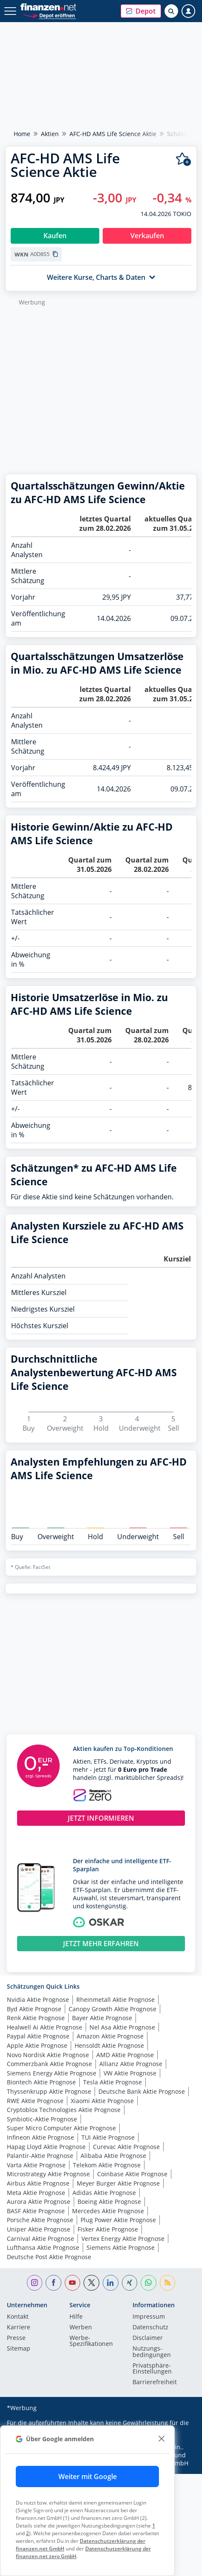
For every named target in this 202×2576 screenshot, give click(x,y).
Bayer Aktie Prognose (102, 2018)
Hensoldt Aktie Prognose (109, 2045)
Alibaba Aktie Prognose (113, 2156)
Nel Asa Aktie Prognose (122, 2027)
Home (22, 134)
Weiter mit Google (87, 2476)
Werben (80, 2327)
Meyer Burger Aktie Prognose (118, 2183)
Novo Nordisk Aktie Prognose (48, 2055)
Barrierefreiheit (155, 2382)
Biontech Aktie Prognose (41, 2082)
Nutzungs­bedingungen (152, 2351)
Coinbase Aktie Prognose (132, 2174)
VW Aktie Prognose (130, 2073)
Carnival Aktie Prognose (40, 2238)
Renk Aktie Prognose (36, 2018)
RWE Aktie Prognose (35, 2101)
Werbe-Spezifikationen (91, 2341)
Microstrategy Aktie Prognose (48, 2174)
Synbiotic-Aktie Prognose (42, 2119)
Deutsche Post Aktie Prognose (49, 2257)
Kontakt (18, 2317)
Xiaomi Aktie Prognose (102, 2101)
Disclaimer (148, 2338)
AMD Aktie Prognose (125, 2055)
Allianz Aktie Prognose (130, 2064)
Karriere (18, 2327)
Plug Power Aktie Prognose (118, 2220)
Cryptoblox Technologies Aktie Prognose (64, 2110)
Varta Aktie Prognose (36, 2165)
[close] (161, 2439)
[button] (141, 11)
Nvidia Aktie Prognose (38, 1999)
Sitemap (18, 2348)
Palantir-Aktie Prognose (40, 2156)
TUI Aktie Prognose (108, 2137)
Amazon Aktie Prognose (110, 2036)
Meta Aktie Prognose (36, 2193)
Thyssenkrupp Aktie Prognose (49, 2091)
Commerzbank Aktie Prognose (49, 2064)
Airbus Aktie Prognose (38, 2183)
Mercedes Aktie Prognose (108, 2211)
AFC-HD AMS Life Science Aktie (112, 134)
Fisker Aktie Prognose (108, 2229)
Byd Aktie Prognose (34, 2009)
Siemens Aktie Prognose (121, 2247)
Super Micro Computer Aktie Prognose (61, 2128)
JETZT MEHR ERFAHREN (101, 1943)
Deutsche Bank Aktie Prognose (141, 2091)
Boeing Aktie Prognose (109, 2201)
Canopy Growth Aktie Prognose (112, 2009)
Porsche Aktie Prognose (40, 2220)
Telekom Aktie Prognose (107, 2165)
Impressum (149, 2317)
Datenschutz (150, 2327)
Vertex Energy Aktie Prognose (122, 2238)
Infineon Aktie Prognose (40, 2137)
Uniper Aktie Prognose (38, 2229)
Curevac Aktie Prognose (126, 2147)
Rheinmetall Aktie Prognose (115, 1999)
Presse (16, 2338)
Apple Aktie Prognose (37, 2045)
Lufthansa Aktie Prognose (43, 2247)
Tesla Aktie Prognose (112, 2082)
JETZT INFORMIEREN (101, 1818)
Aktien (50, 134)
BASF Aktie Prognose (36, 2211)
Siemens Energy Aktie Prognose (51, 2073)
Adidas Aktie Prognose (104, 2193)
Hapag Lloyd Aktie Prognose (46, 2147)
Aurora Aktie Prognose (38, 2201)
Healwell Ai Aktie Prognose (44, 2027)
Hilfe (76, 2317)
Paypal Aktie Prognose (38, 2036)
